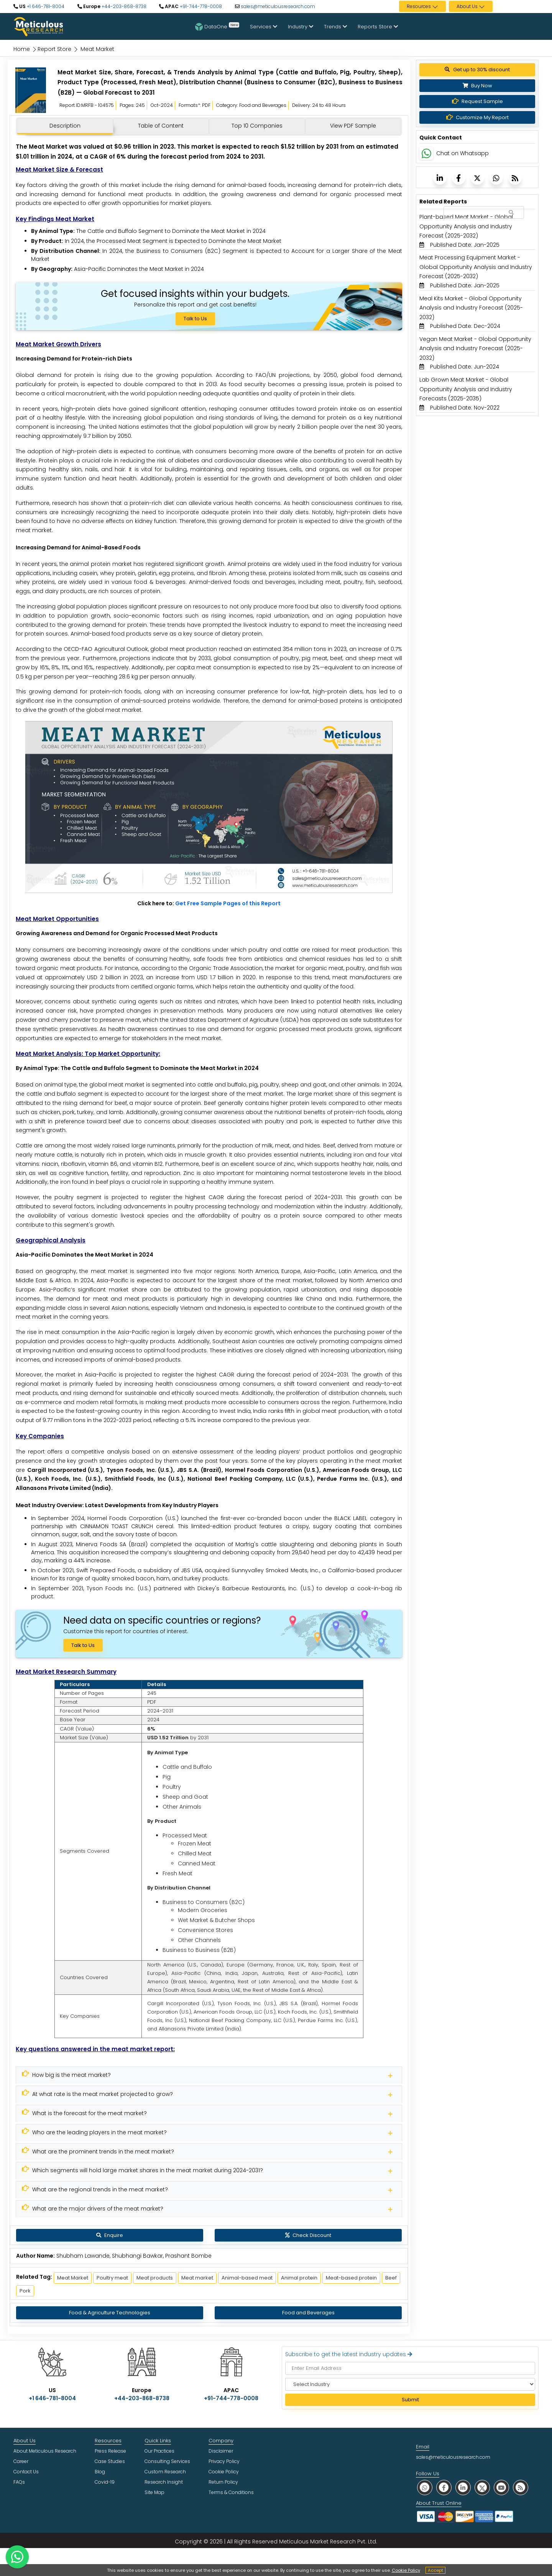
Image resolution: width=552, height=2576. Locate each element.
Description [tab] (64, 125)
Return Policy (223, 2482)
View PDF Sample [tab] (353, 125)
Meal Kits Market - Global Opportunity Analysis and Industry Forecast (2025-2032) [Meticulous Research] (471, 308)
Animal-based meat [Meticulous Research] (247, 2277)
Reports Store (378, 26)
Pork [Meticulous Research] (25, 2290)
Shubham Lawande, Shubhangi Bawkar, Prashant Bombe (134, 2256)
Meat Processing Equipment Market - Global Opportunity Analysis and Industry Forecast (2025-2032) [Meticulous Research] (475, 267)
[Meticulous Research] (209, 2075)
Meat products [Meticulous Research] (154, 2277)
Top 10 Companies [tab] (257, 125)
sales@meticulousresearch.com (278, 6)
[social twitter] (482, 2487)
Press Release (110, 2451)
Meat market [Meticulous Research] (197, 2277)
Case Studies (110, 2461)
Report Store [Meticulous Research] (54, 49)
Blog (100, 2471)
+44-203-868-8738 (123, 6)
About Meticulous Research (44, 2451)
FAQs (19, 2482)
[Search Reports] (511, 212)
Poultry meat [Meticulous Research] (112, 2277)
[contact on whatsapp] (17, 2556)
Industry (300, 26)
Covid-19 (105, 2482)
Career (20, 2461)
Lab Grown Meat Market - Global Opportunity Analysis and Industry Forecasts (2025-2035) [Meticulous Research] (465, 389)
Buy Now (477, 85)
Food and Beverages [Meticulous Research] (308, 2312)
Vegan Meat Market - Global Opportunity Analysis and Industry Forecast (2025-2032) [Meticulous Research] (475, 348)
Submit (410, 2399)
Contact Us (26, 2471)
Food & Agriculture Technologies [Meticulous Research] (109, 2312)
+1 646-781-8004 (45, 6)
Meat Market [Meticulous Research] (72, 2277)
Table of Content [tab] (161, 125)
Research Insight (164, 2482)
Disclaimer (221, 2451)
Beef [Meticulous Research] (391, 2277)
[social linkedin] (463, 2487)
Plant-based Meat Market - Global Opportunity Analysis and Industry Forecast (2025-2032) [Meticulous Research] (466, 226)
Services (263, 26)
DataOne (217, 26)
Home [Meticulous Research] (21, 49)
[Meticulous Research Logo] (38, 26)
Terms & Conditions (231, 2492)
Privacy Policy (224, 2461)
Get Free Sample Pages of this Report (228, 903)
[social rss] (520, 2487)
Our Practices (159, 2451)
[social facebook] (444, 2487)
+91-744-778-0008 (200, 6)
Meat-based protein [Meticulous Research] (351, 2277)
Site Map (154, 2492)
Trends (335, 26)
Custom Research (165, 2471)
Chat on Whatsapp (462, 153)
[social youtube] (501, 2487)
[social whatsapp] (424, 2487)
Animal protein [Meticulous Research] (299, 2277)
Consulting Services (167, 2461)
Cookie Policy (406, 2570)
